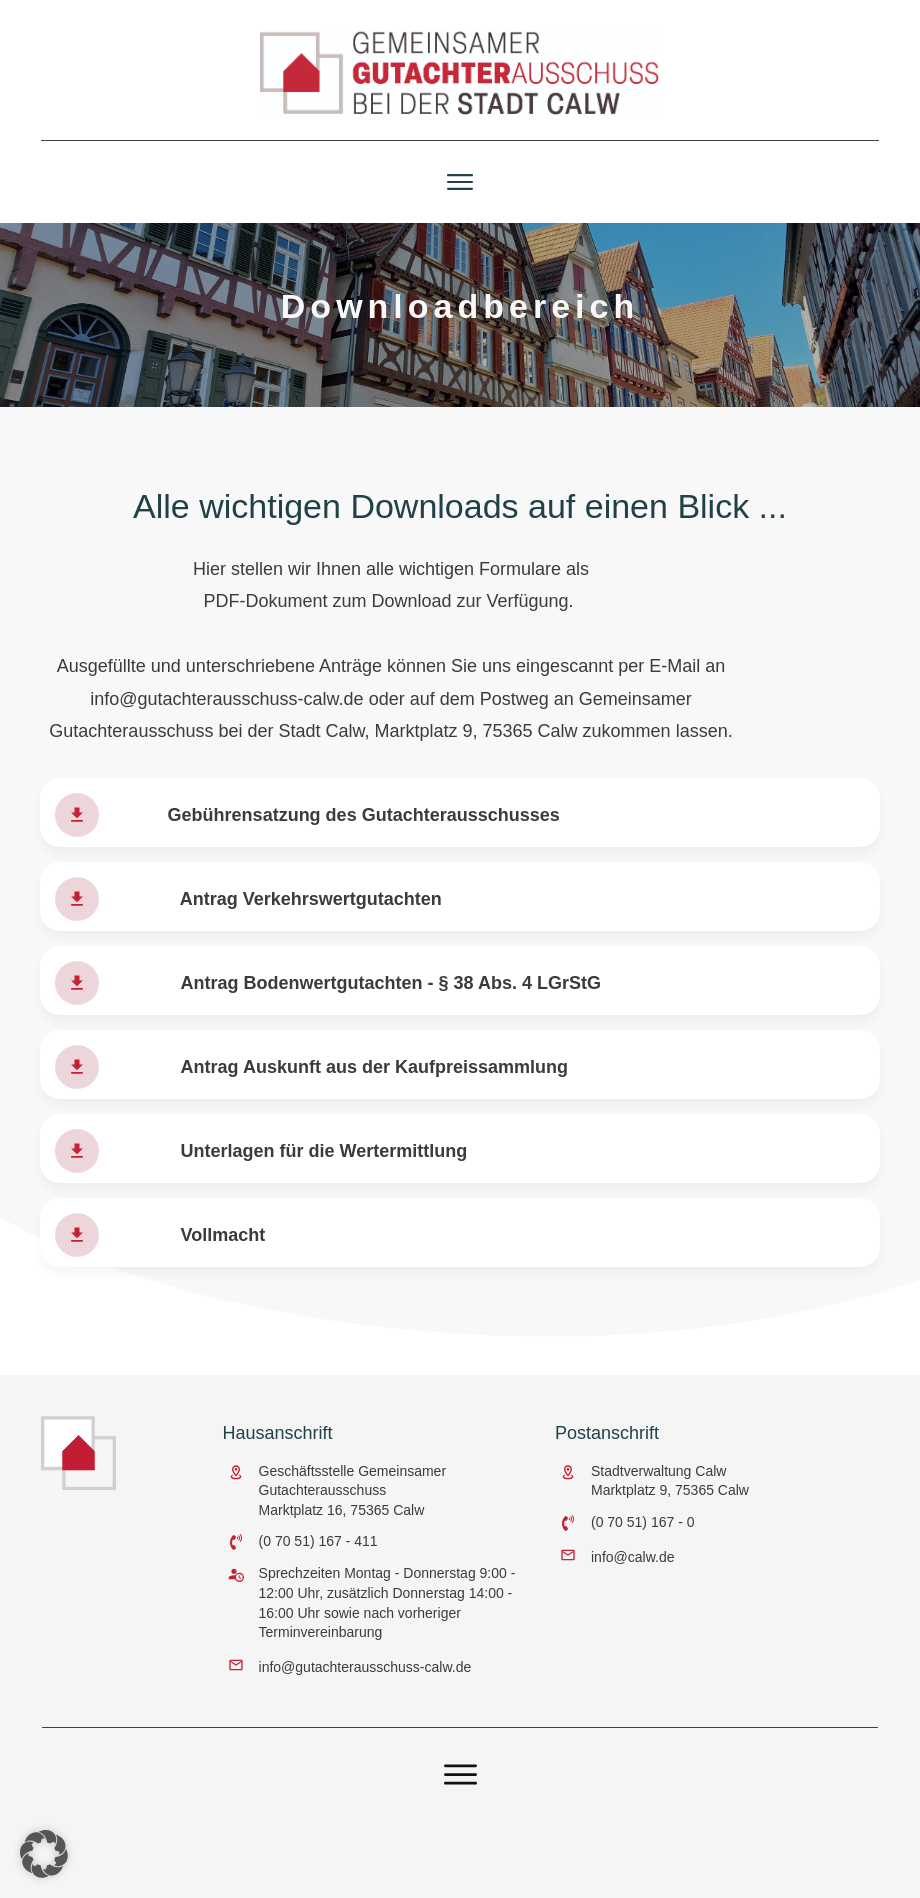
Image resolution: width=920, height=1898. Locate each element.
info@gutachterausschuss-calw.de (226, 716)
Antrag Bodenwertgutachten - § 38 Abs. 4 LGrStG (391, 1001)
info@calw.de (632, 1556)
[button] (44, 1854)
